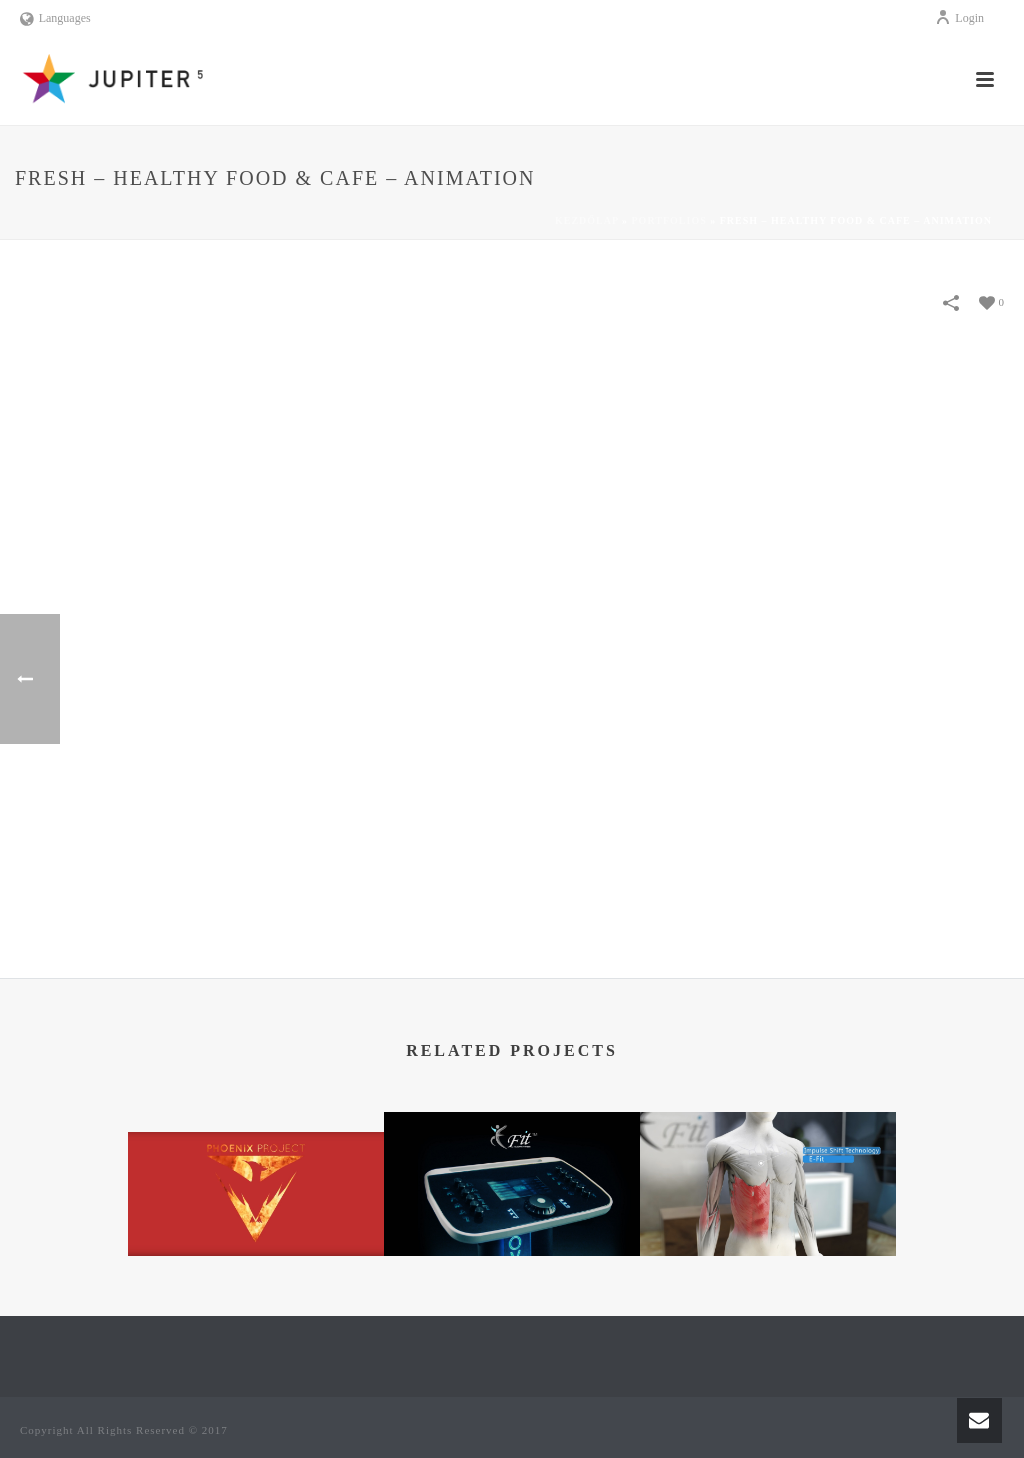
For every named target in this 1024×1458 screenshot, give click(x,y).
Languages (55, 18)
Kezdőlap (587, 220)
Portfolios (669, 220)
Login (959, 18)
